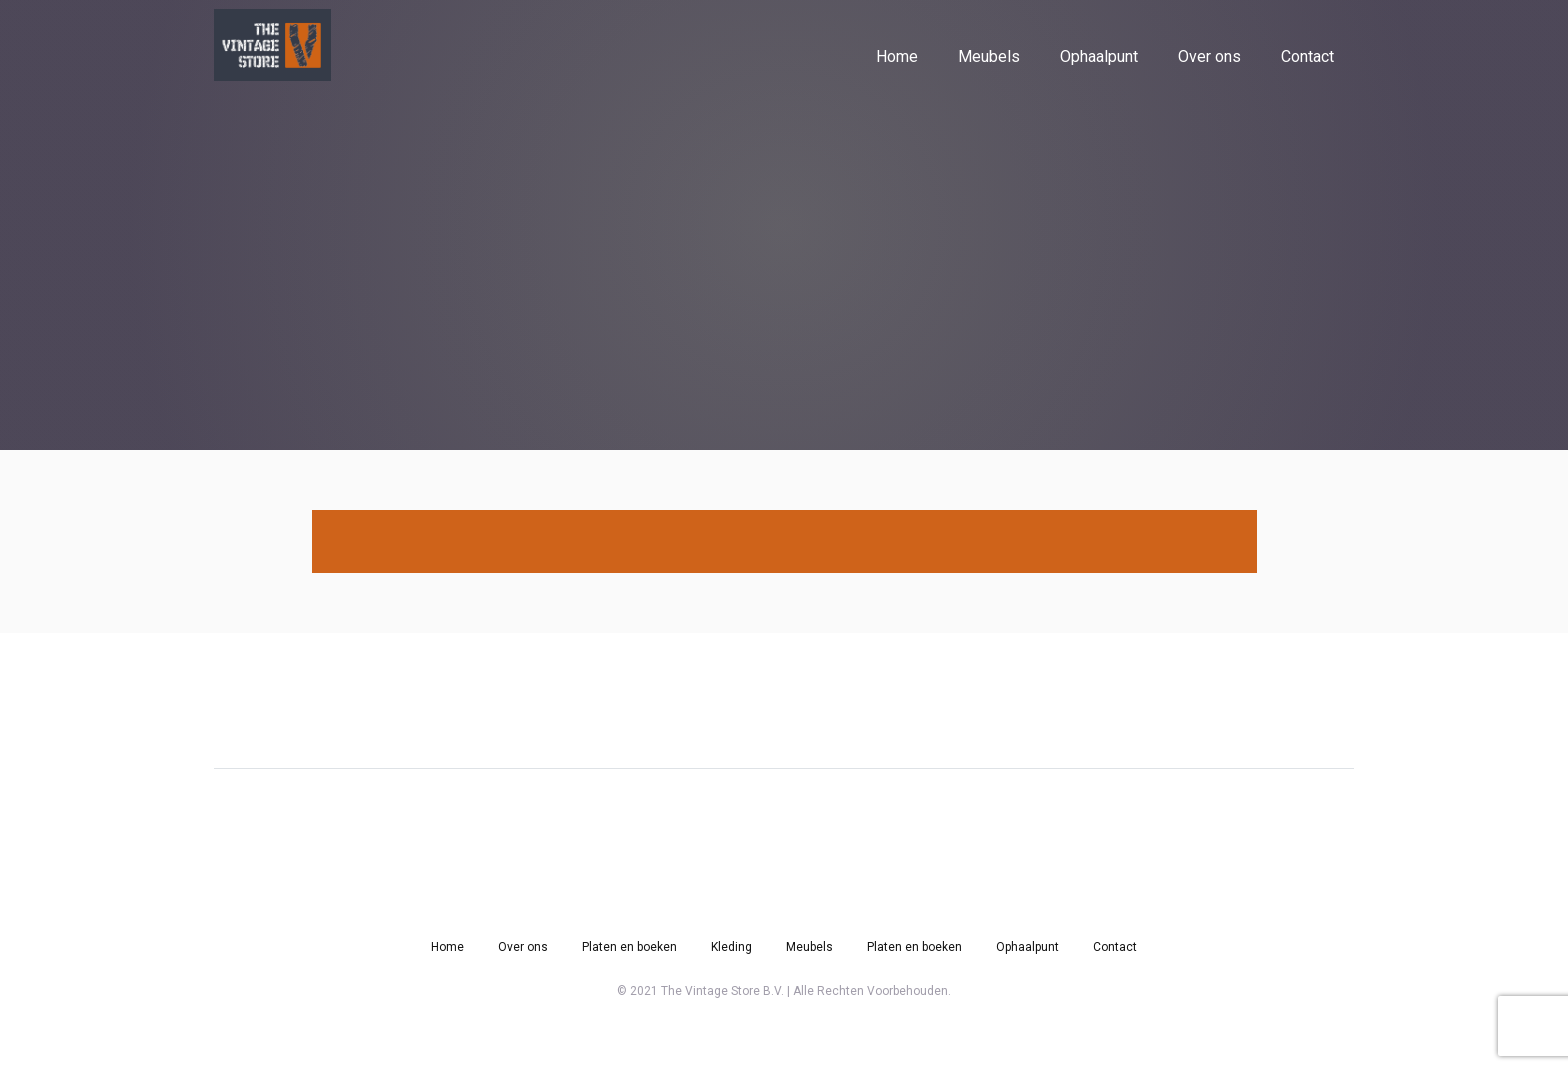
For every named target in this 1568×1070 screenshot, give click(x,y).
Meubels (989, 56)
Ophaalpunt (1099, 56)
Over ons (1209, 56)
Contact (1307, 56)
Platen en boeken (629, 947)
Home (897, 56)
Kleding (731, 947)
